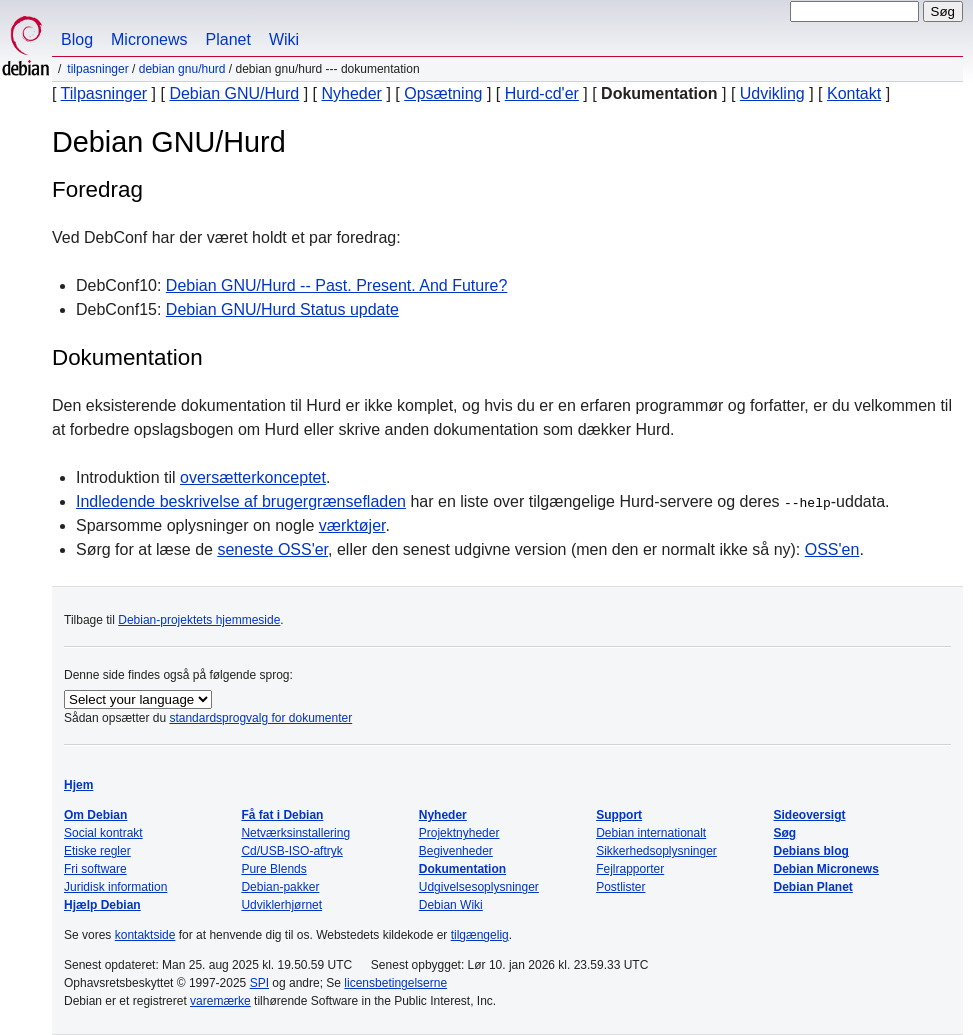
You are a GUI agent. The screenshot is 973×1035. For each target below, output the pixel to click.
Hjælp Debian (102, 905)
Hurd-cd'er (542, 93)
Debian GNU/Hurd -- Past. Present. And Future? (336, 285)
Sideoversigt (810, 815)
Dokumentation (462, 869)
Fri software (95, 869)
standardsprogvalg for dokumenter (260, 718)
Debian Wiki (451, 905)
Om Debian (95, 815)
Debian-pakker (280, 887)
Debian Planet (813, 887)
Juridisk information (115, 887)
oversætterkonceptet (253, 477)
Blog (77, 39)
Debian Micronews (826, 869)
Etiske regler (97, 851)
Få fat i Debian (282, 815)
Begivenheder (456, 851)
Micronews (149, 39)
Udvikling (772, 93)
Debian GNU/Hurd (182, 69)
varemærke (220, 1001)
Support (619, 815)
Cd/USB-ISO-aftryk (291, 851)
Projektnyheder (459, 833)
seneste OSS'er (272, 549)
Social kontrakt (103, 833)
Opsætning (443, 93)
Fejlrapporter (630, 869)
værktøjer (352, 525)
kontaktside (145, 935)
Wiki (284, 39)
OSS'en (832, 549)
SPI (259, 983)
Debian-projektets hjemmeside (199, 620)
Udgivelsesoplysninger (479, 887)
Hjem (78, 785)
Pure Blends (273, 869)
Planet (228, 39)
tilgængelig (480, 935)
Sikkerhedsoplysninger (656, 851)
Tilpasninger (97, 69)
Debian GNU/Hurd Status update (282, 309)
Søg (785, 833)
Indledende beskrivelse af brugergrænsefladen (241, 501)
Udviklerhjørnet (281, 905)
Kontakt (854, 93)
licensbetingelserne (395, 983)
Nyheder (351, 93)
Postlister (620, 887)
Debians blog (811, 851)
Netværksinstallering (295, 833)
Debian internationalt (651, 833)
